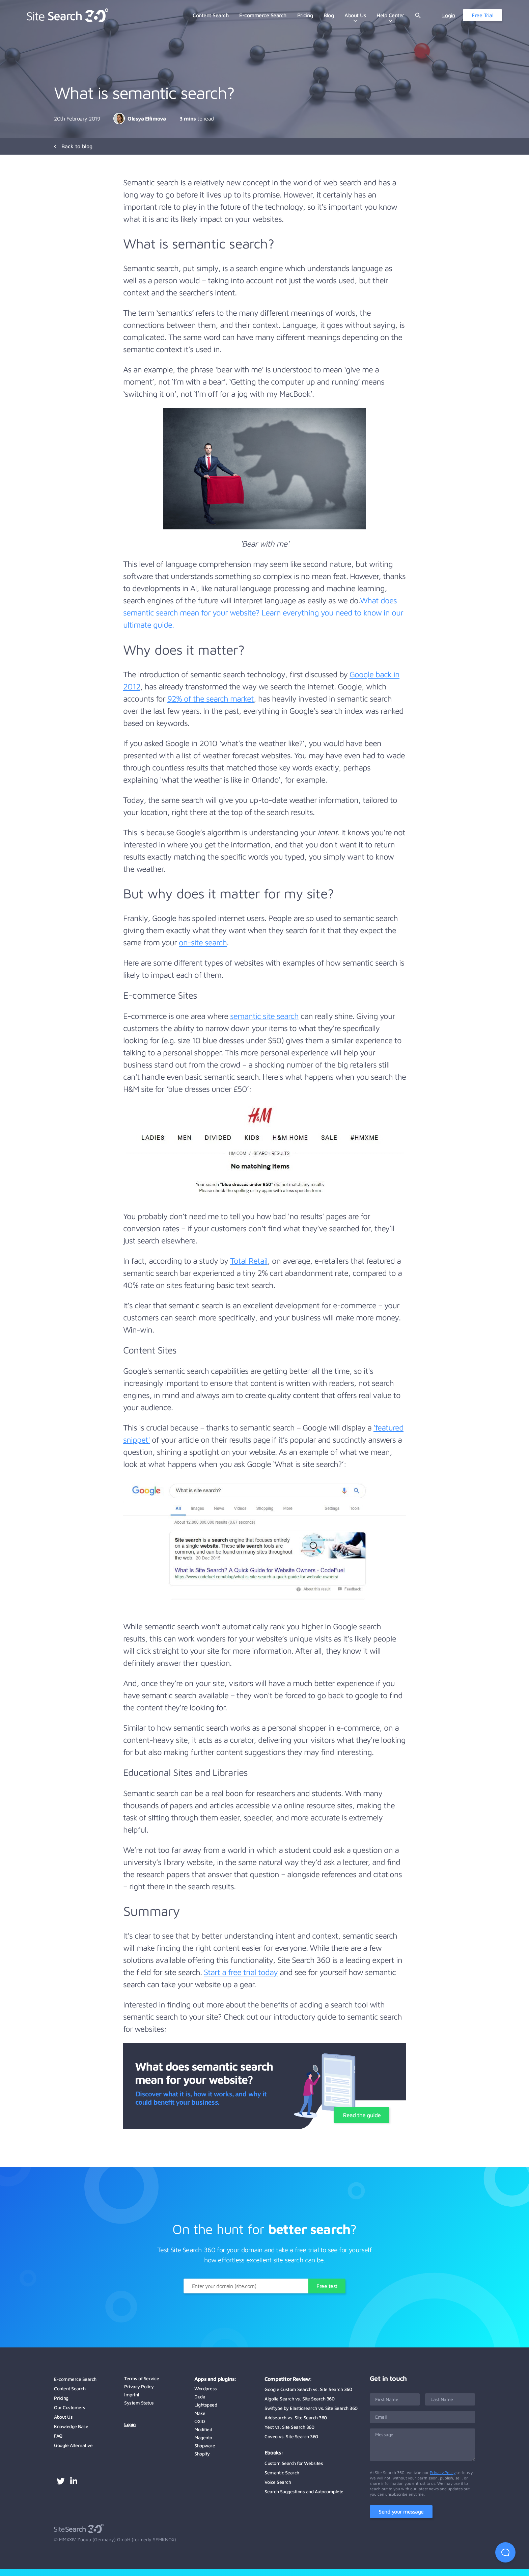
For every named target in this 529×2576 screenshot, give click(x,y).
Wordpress (205, 2388)
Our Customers (69, 2407)
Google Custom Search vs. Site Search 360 (308, 2389)
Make (199, 2413)
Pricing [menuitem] (305, 15)
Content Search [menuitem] (210, 15)
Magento (203, 2437)
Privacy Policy (139, 2386)
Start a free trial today (241, 1972)
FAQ (58, 2436)
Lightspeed (205, 2405)
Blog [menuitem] (329, 15)
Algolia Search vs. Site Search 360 (299, 2398)
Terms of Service (141, 2378)
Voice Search (277, 2482)
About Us (63, 2417)
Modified (203, 2429)
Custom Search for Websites (293, 2463)
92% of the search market (210, 698)
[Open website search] (418, 15)
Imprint (131, 2394)
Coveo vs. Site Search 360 (291, 2436)
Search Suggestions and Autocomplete (303, 2491)
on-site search (203, 942)
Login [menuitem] (448, 15)
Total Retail (249, 1260)
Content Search (69, 2388)
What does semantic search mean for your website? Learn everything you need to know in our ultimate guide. (263, 612)
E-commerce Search (75, 2379)
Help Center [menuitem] (390, 15)
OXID (199, 2421)
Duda (199, 2396)
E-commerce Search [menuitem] (262, 15)
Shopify (202, 2453)
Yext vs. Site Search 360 (289, 2427)
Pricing (61, 2398)
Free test (326, 2286)
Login (130, 2424)
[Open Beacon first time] (505, 2552)
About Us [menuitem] (355, 15)
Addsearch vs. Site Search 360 (295, 2417)
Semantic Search (281, 2472)
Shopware (204, 2445)
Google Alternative (73, 2445)
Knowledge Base (71, 2426)
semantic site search (264, 1016)
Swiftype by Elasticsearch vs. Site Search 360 (311, 2408)
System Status (139, 2403)
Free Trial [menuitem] (482, 15)
